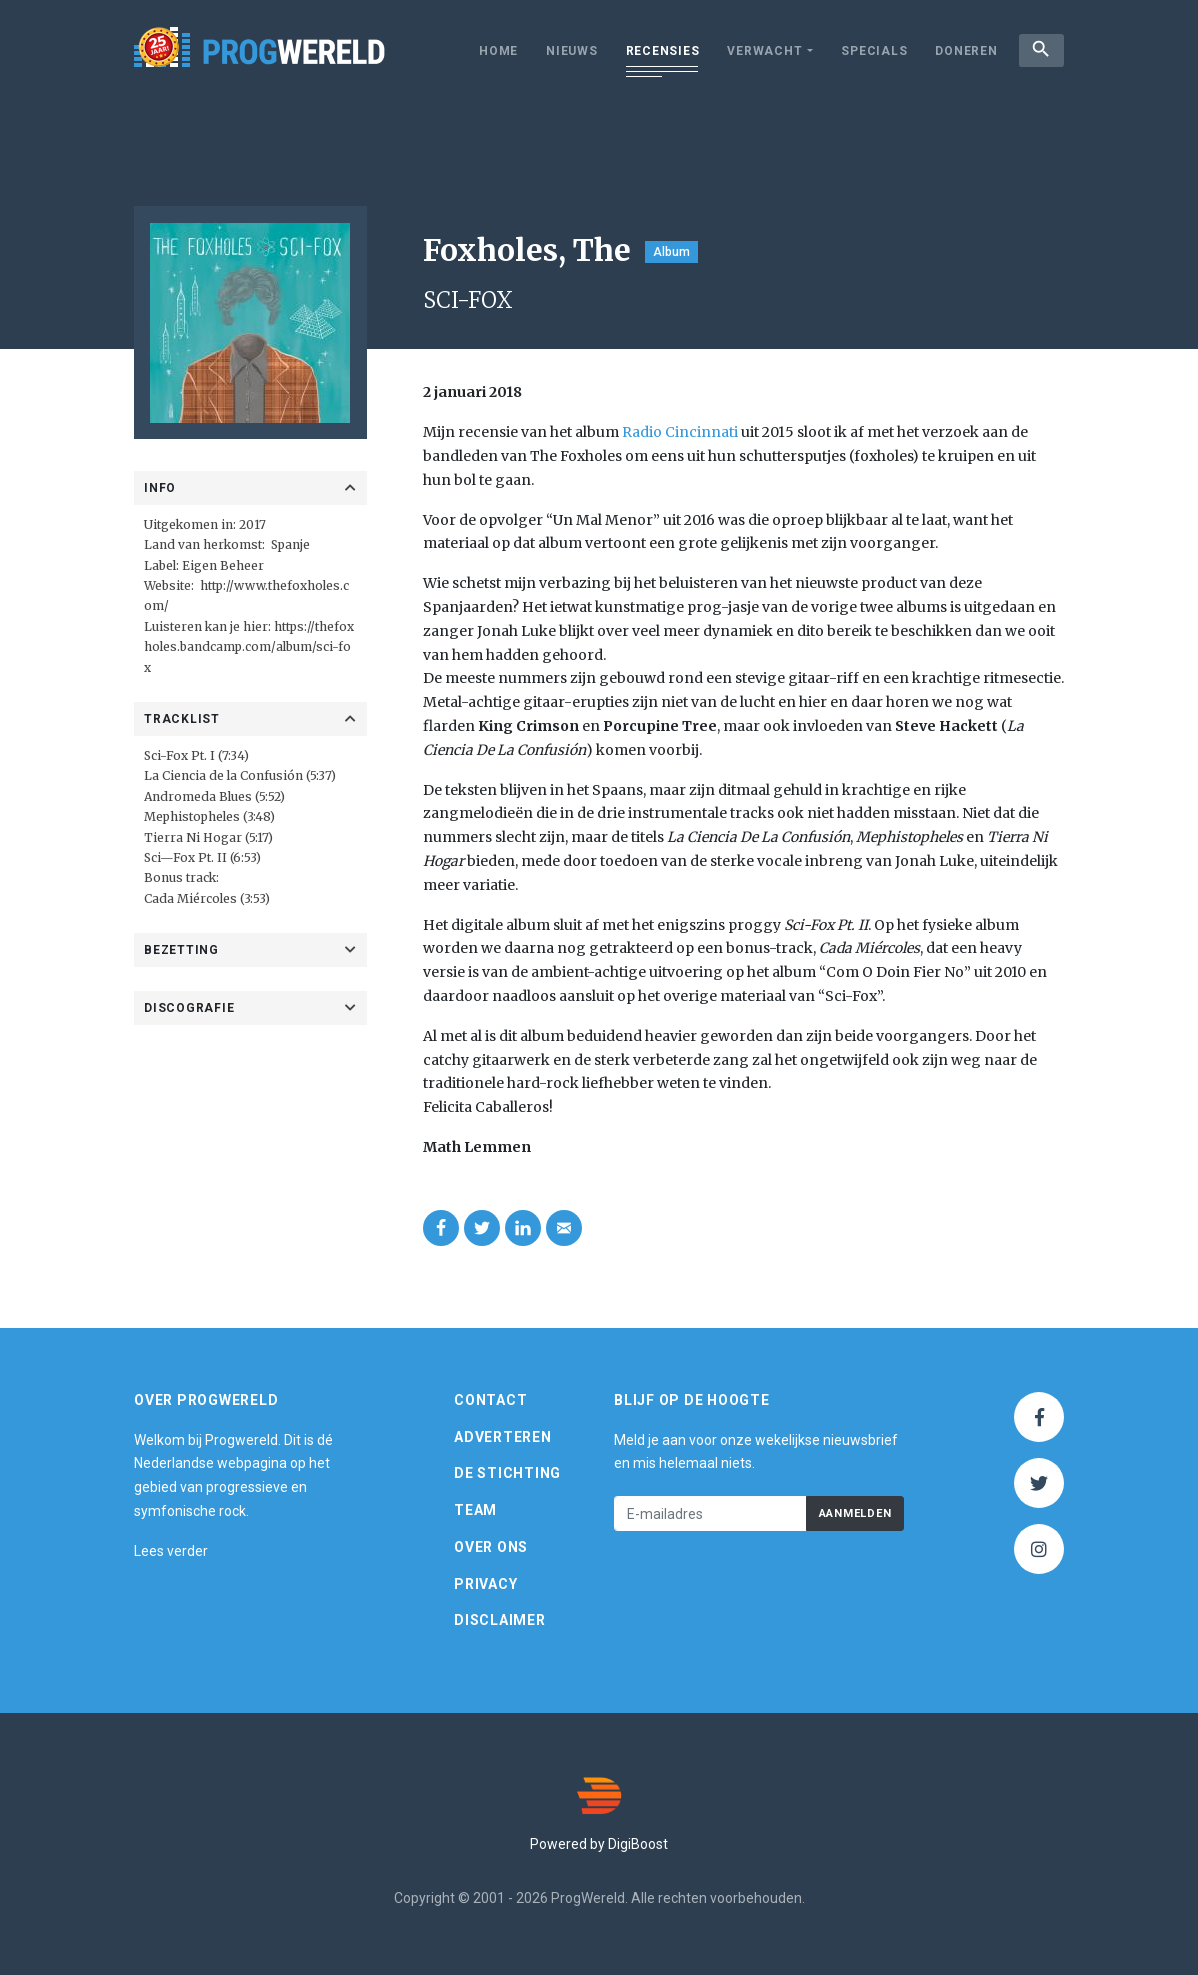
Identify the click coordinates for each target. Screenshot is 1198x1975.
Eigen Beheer (223, 565)
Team (475, 1510)
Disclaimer (500, 1620)
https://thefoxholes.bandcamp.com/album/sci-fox (249, 647)
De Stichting (507, 1473)
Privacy (485, 1584)
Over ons (491, 1547)
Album (671, 252)
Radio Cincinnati (680, 432)
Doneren (963, 51)
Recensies (659, 51)
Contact (490, 1400)
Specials (871, 51)
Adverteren (503, 1437)
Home (495, 51)
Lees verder (171, 1551)
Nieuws (569, 51)
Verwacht (761, 51)
